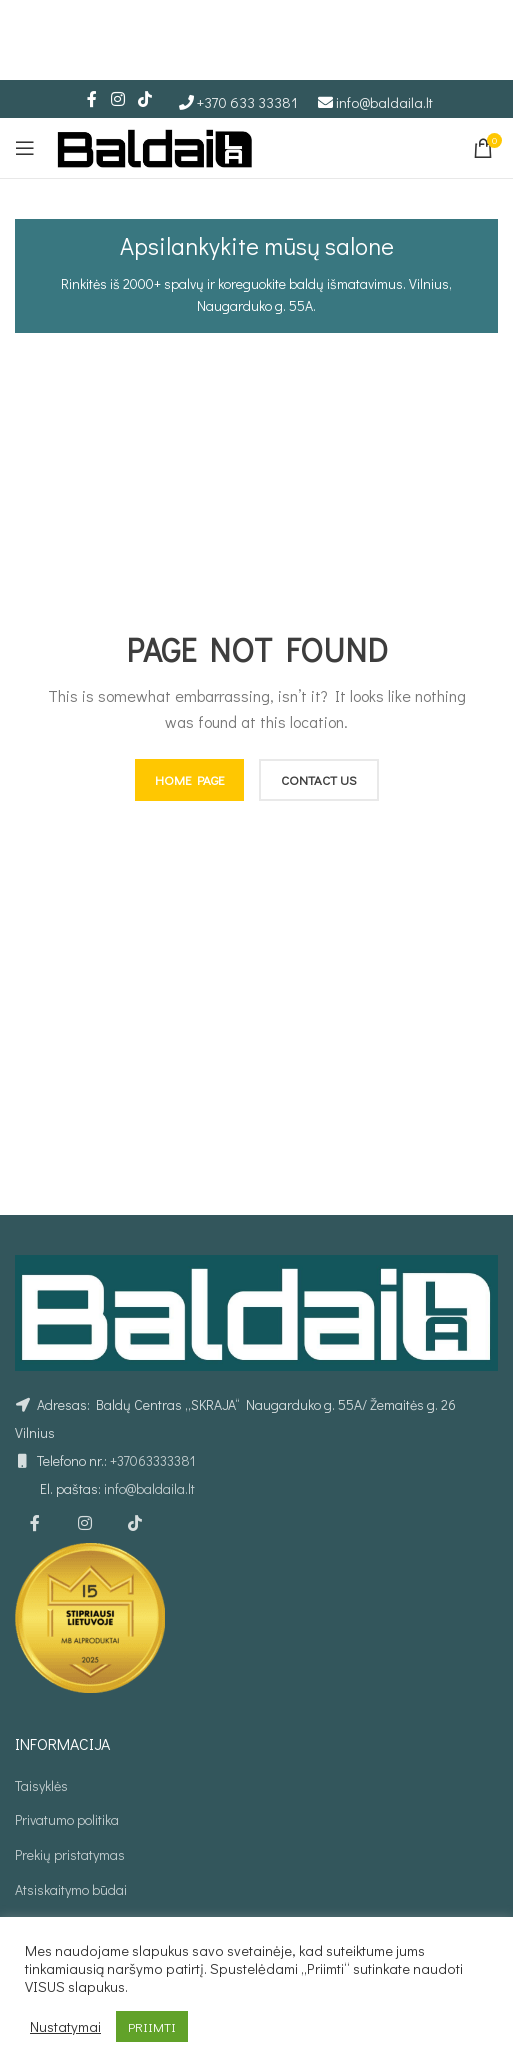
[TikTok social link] (145, 99)
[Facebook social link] (92, 99)
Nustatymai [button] (65, 2027)
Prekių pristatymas (70, 1854)
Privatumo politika (67, 1819)
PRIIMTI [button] (152, 2026)
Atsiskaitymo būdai (71, 1889)
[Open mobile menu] (25, 148)
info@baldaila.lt (384, 102)
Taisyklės (41, 1785)
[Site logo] (155, 145)
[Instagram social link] (117, 99)
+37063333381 (152, 1460)
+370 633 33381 (247, 102)
